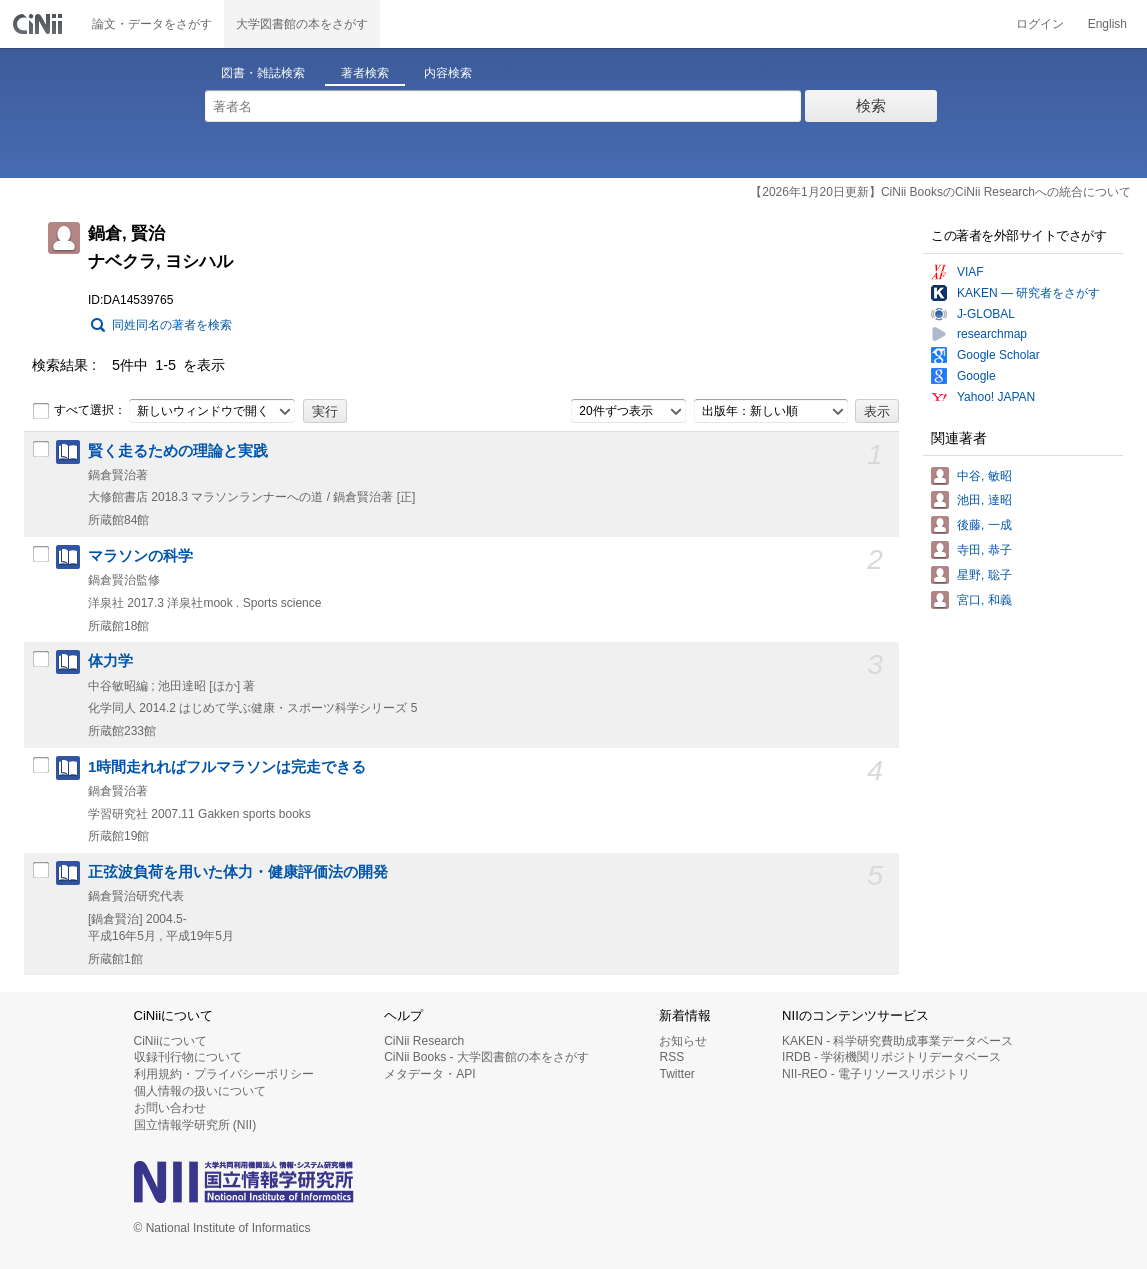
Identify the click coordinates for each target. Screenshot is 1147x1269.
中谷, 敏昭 (984, 476)
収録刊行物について (188, 1057)
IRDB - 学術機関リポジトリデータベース (891, 1057)
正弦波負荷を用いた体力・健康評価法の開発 (238, 872)
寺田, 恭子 (984, 550)
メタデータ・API (429, 1074)
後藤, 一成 (984, 525)
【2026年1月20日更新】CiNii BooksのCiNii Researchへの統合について (940, 192)
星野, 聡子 (984, 575)
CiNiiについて (170, 1041)
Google (976, 376)
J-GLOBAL (986, 314)
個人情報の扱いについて (200, 1091)
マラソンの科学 (140, 556)
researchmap (992, 334)
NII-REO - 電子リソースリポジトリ (876, 1074)
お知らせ (683, 1041)
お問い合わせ (170, 1108)
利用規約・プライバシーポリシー (224, 1074)
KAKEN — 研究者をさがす (1028, 293)
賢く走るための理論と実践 (178, 451)
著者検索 (365, 73)
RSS (671, 1057)
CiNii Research (424, 1041)
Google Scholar (998, 355)
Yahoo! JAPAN (996, 397)
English (1107, 24)
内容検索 (448, 73)
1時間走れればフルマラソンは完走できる (227, 767)
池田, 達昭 (984, 500)
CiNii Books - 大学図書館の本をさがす (486, 1057)
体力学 (110, 661)
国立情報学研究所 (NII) (195, 1125)
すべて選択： (79, 411)
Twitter (676, 1074)
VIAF (970, 272)
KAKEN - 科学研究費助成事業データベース (897, 1041)
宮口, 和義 (984, 600)
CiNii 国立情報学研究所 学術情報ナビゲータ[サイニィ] (40, 24)
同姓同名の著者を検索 (172, 325)
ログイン (1040, 24)
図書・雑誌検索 (263, 73)
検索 (871, 105)
